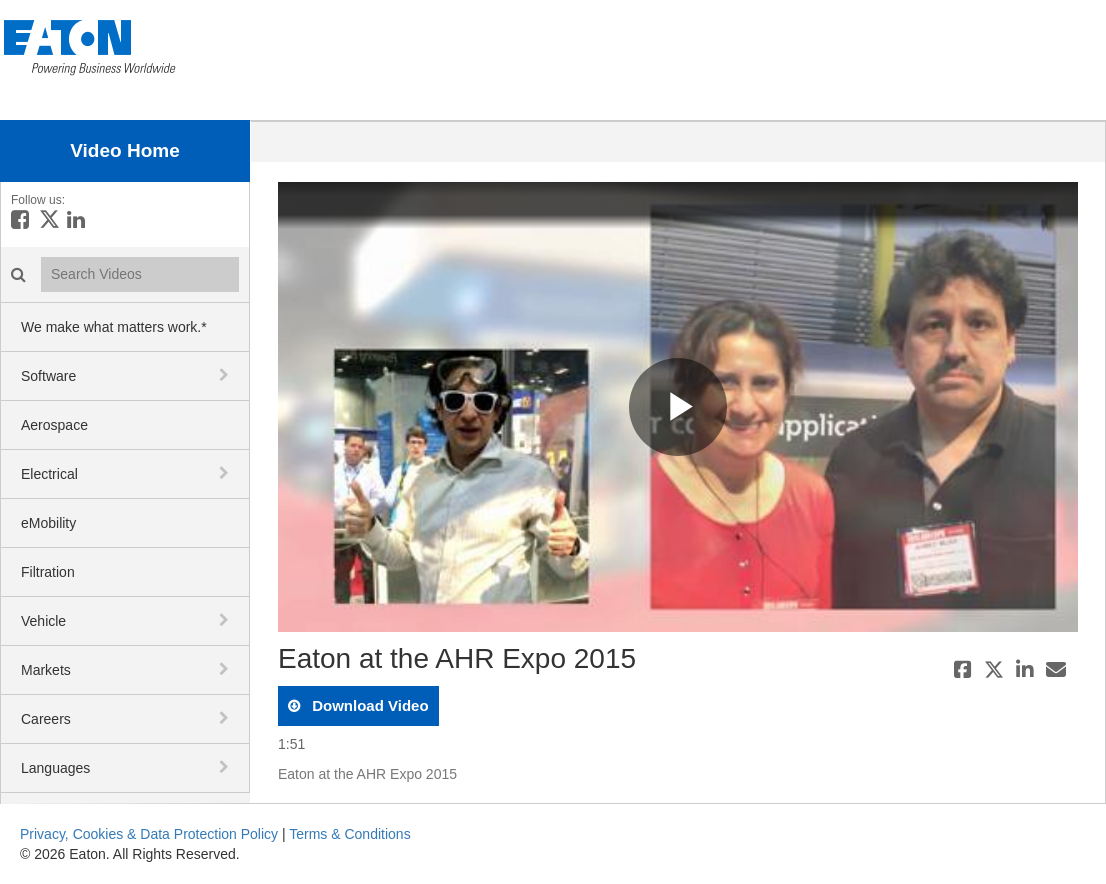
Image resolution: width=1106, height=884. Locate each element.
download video (368, 705)
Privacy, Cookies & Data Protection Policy (149, 834)
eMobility (48, 523)
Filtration (48, 572)
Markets (46, 670)
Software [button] (48, 376)
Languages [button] (55, 768)
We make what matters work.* (114, 327)
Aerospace (54, 425)
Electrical (49, 474)
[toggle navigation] (226, 375)
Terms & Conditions (349, 834)
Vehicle (43, 621)
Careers (46, 719)
